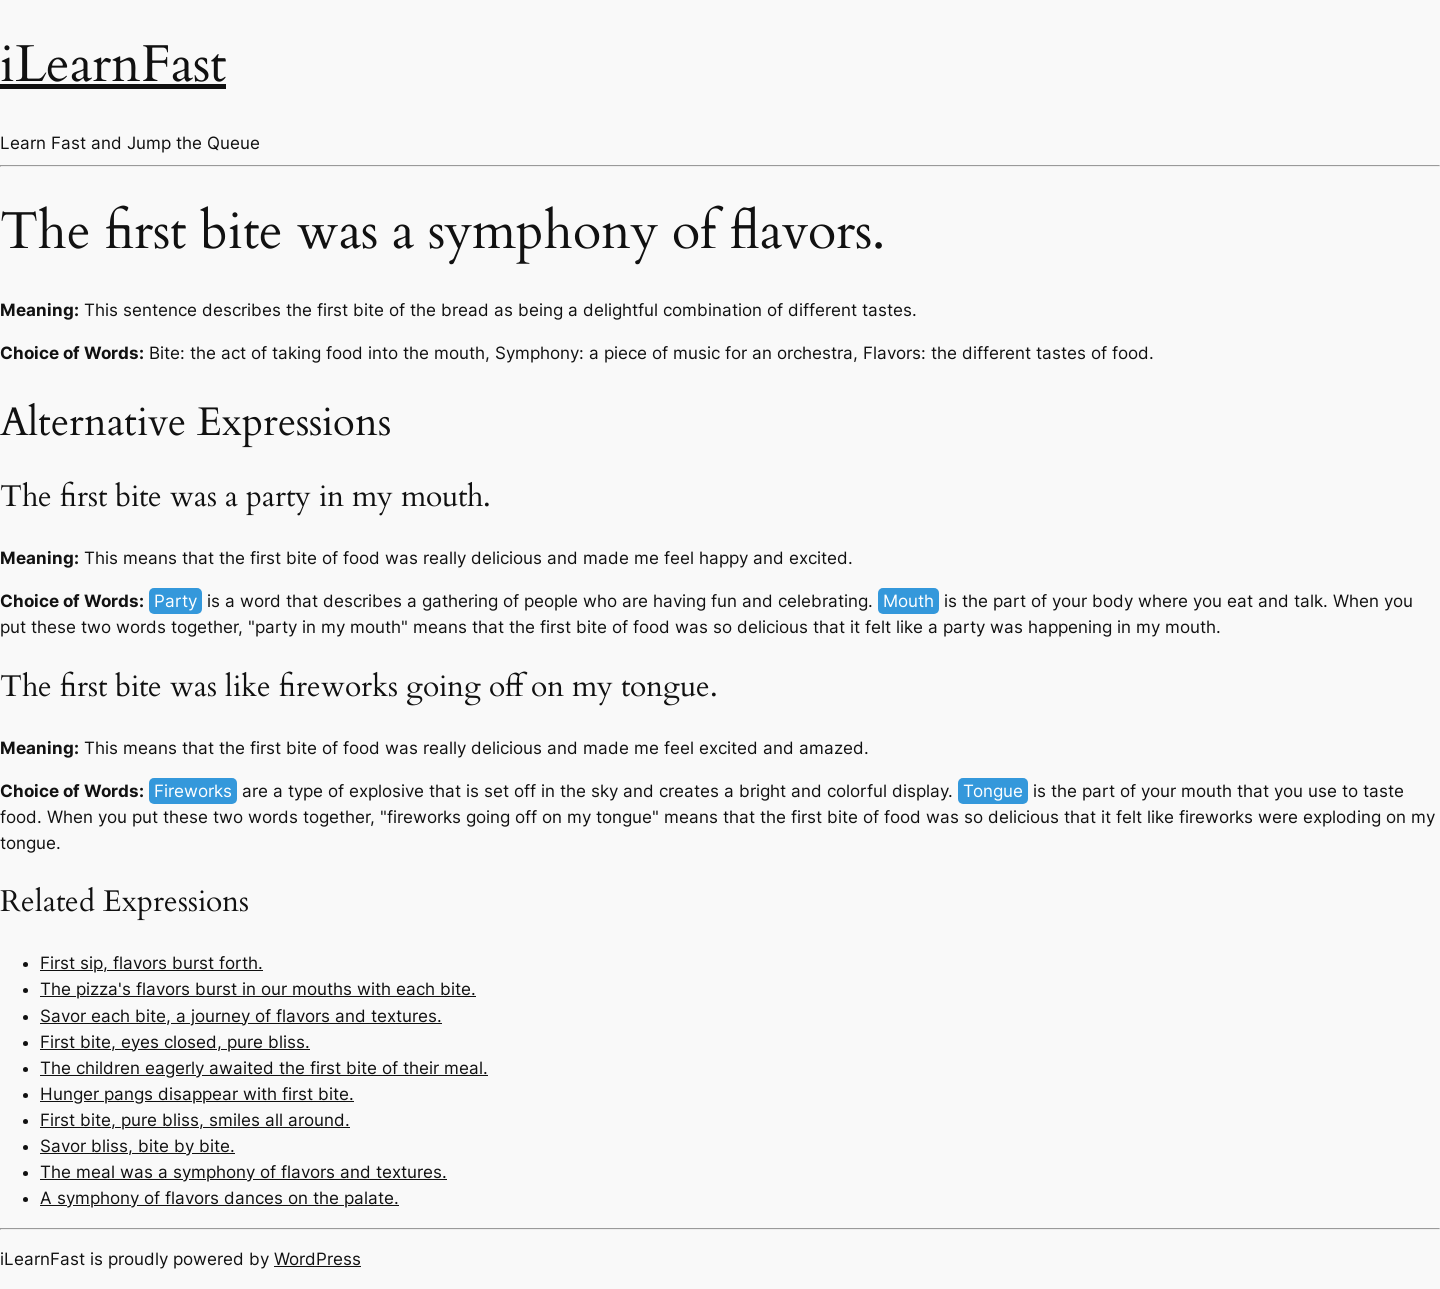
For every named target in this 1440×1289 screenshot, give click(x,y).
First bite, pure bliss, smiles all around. (195, 1120)
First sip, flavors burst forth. (151, 963)
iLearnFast (113, 64)
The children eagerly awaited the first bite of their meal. (264, 1068)
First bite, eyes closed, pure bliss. (175, 1042)
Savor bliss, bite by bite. (137, 1146)
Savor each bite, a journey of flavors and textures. (241, 1016)
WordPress (317, 1259)
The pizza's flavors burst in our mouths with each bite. (258, 989)
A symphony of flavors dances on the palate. (219, 1198)
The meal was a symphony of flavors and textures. (243, 1172)
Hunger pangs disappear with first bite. (197, 1094)
